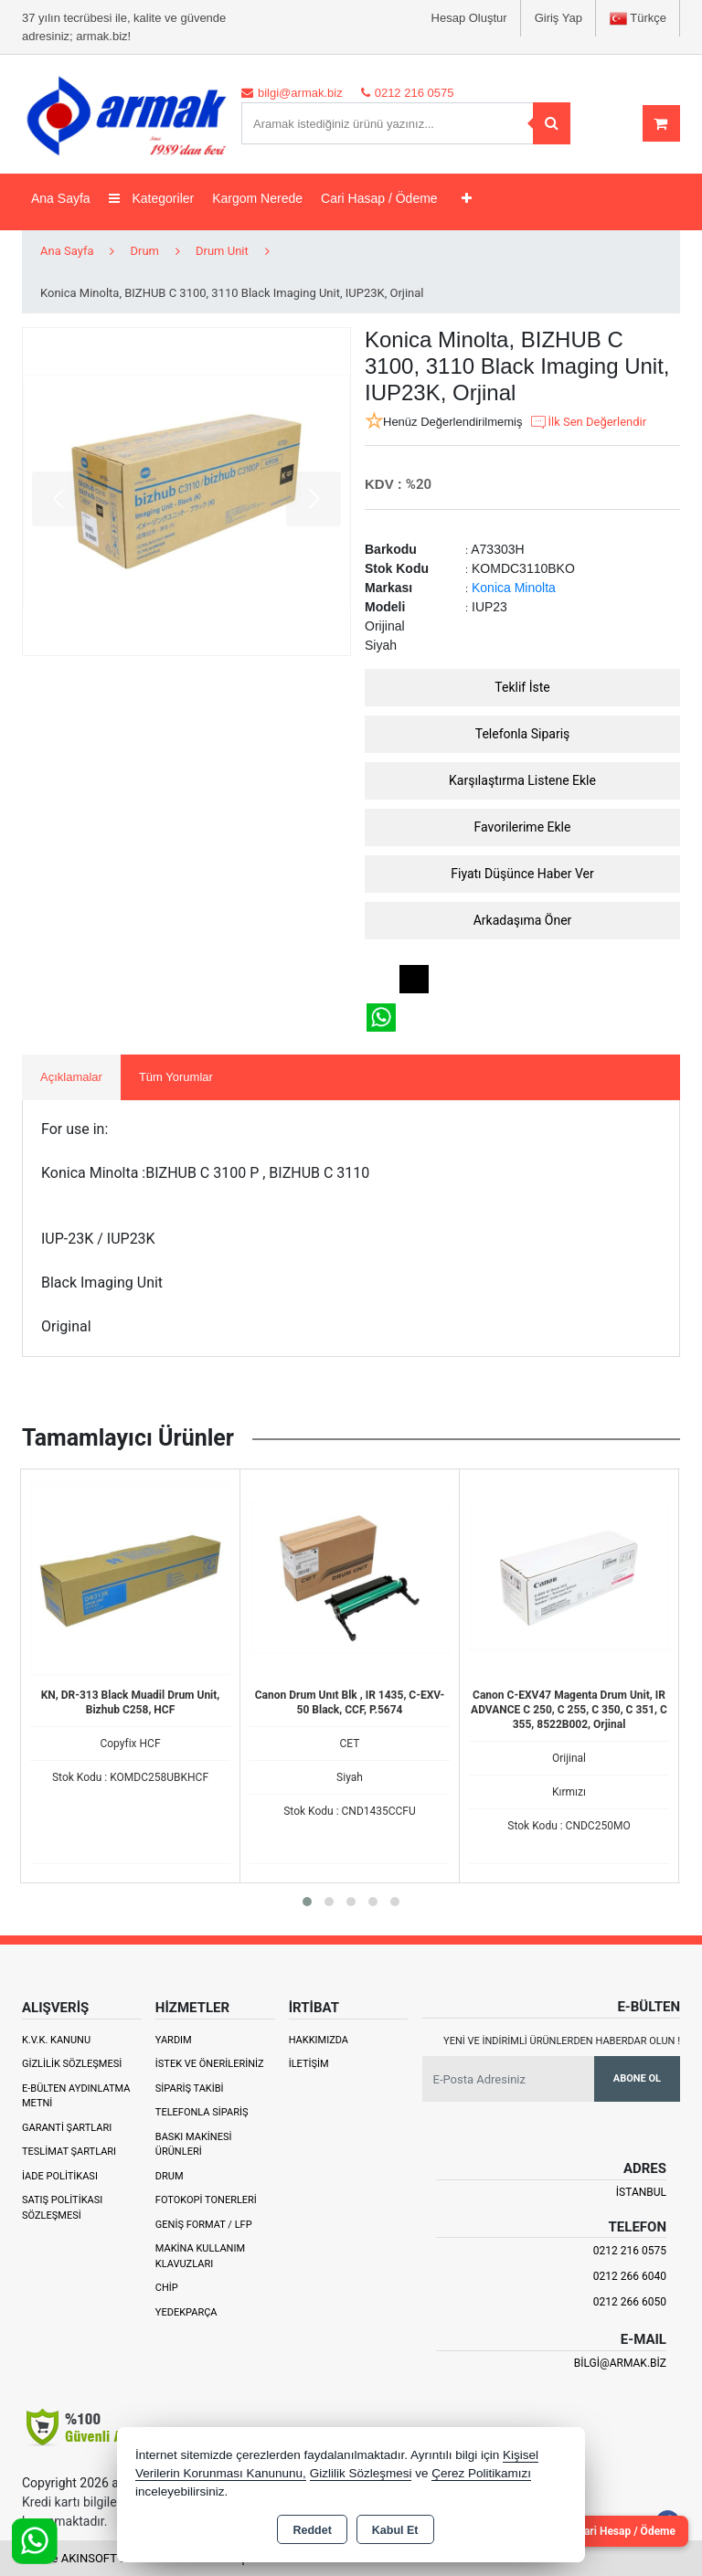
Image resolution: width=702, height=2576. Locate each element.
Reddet (311, 2530)
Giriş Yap (558, 18)
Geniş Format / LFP (203, 2225)
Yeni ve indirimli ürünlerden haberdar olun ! (561, 2041)
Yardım (173, 2040)
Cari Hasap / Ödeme (379, 198)
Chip (166, 2288)
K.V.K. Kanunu (56, 2040)
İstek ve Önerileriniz (209, 2064)
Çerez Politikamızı (481, 2473)
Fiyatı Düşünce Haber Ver (522, 873)
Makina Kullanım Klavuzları (200, 2256)
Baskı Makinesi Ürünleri (193, 2144)
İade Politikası (60, 2176)
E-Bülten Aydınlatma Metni (76, 2096)
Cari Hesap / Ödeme (626, 2531)
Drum (169, 2176)
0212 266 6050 (629, 2301)
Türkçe (638, 18)
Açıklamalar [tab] (71, 1077)
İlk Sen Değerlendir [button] (587, 422)
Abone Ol (637, 2078)
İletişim (309, 2064)
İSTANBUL (641, 2192)
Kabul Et (395, 2530)
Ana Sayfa (60, 198)
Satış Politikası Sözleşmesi (62, 2207)
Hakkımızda (318, 2040)
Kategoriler (152, 198)
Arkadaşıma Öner (522, 920)
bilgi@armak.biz (620, 2363)
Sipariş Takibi (189, 2088)
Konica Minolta (514, 587)
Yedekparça (186, 2312)
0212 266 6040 (629, 2276)
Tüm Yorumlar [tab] (176, 1077)
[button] (307, 1901)
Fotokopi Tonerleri (206, 2200)
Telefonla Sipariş (522, 733)
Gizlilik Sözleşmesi (72, 2064)
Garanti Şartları (67, 2128)
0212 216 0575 (629, 2250)
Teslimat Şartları (69, 2151)
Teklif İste (522, 687)
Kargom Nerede (257, 198)
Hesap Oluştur (469, 18)
